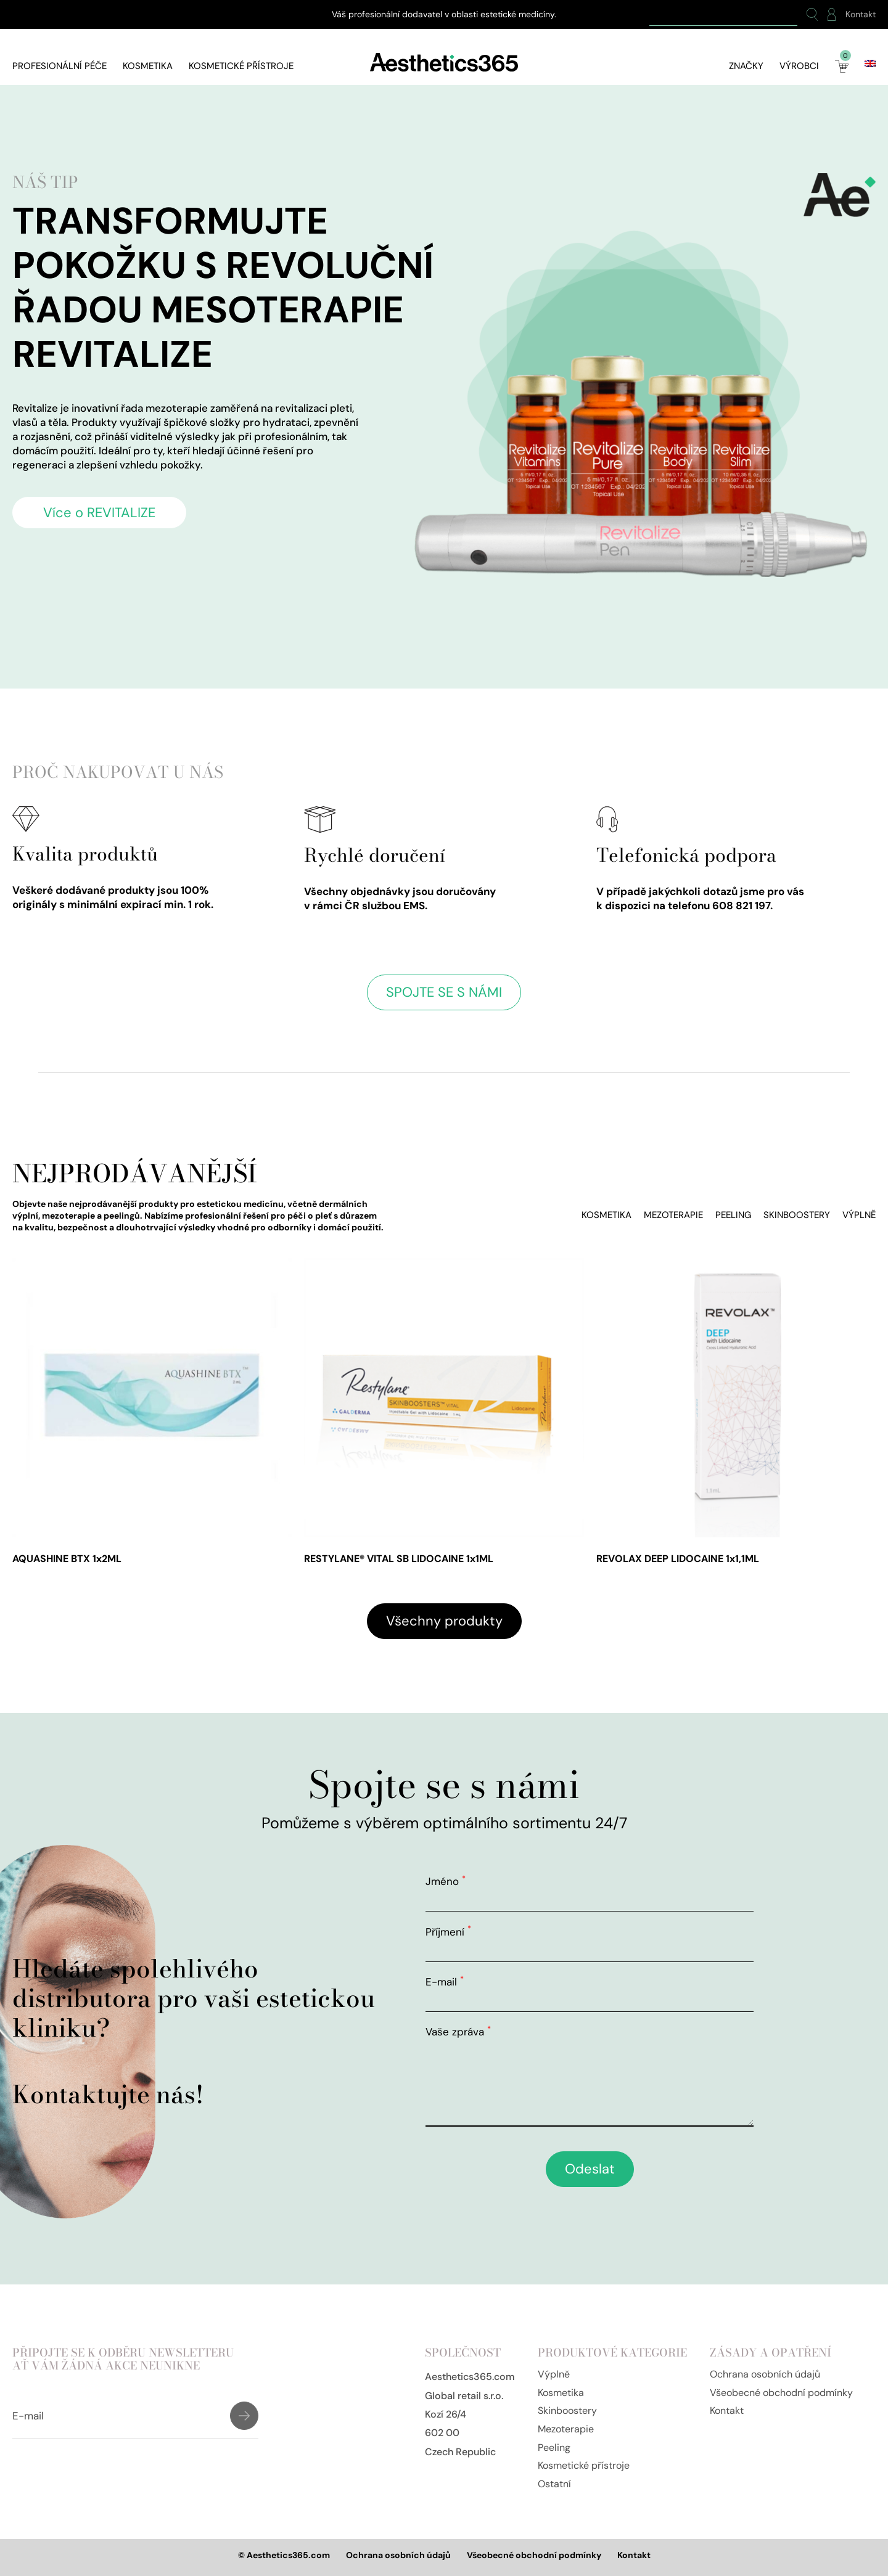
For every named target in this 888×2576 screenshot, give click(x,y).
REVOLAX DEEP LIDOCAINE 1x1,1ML (677, 1558)
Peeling (733, 1215)
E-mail (445, 1982)
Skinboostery (796, 1215)
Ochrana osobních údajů (765, 2374)
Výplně (859, 1215)
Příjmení (448, 1932)
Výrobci (799, 66)
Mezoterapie (673, 1215)
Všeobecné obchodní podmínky (781, 2392)
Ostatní (554, 2483)
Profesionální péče (59, 66)
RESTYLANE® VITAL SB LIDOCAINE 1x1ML (398, 1558)
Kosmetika (148, 66)
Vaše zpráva (458, 2031)
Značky (746, 66)
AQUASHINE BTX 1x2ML (66, 1558)
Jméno (446, 1881)
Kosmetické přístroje (241, 66)
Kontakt (860, 14)
